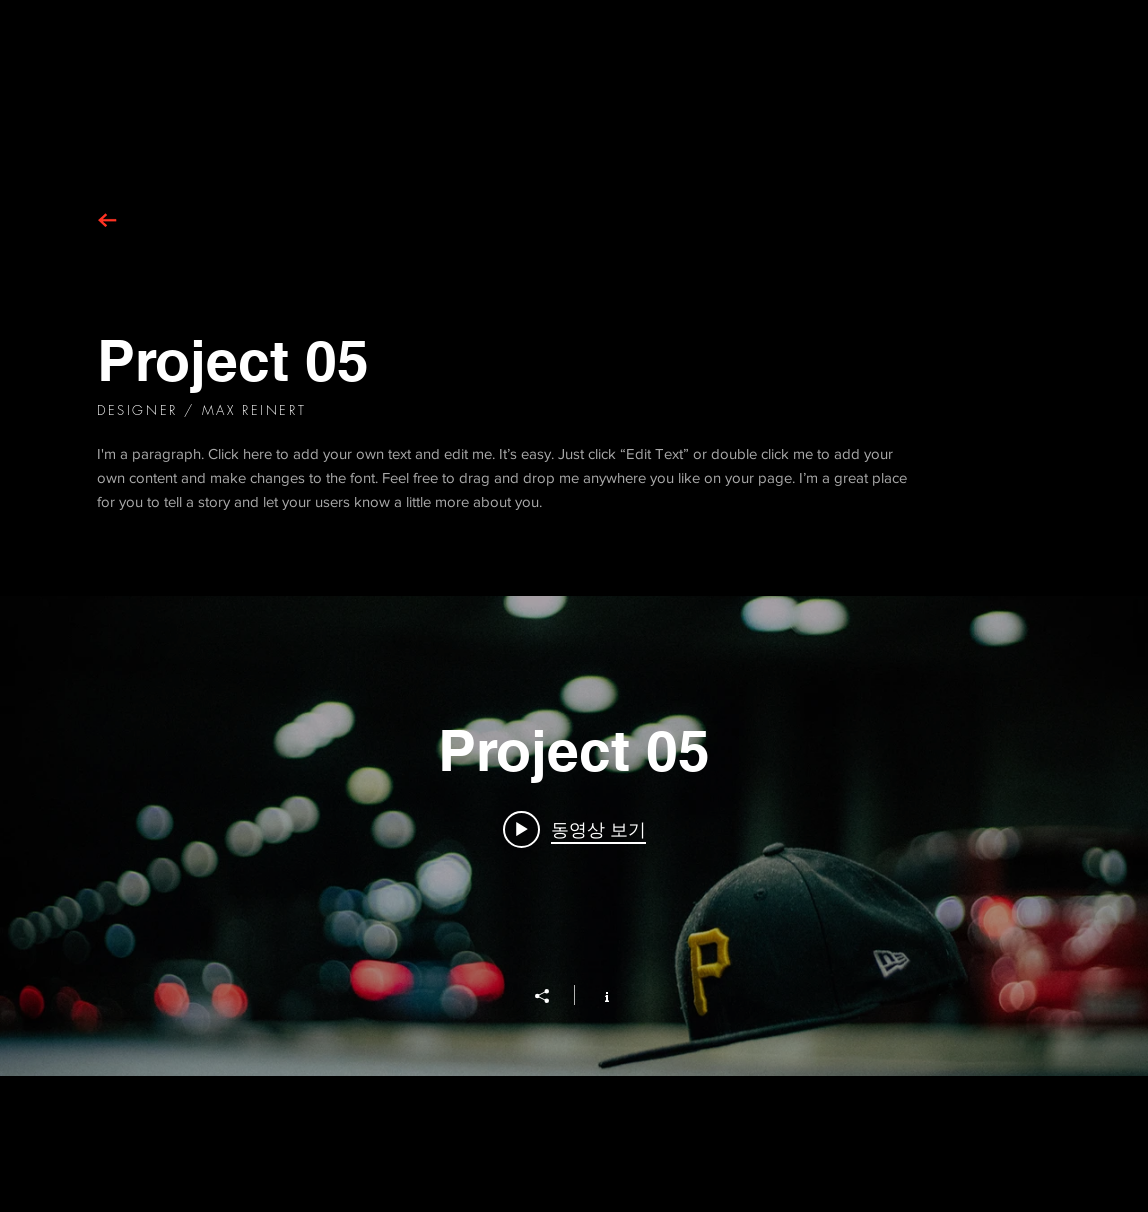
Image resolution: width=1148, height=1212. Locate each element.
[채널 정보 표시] (596, 995)
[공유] (552, 996)
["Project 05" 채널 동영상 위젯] (574, 836)
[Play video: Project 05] (574, 829)
